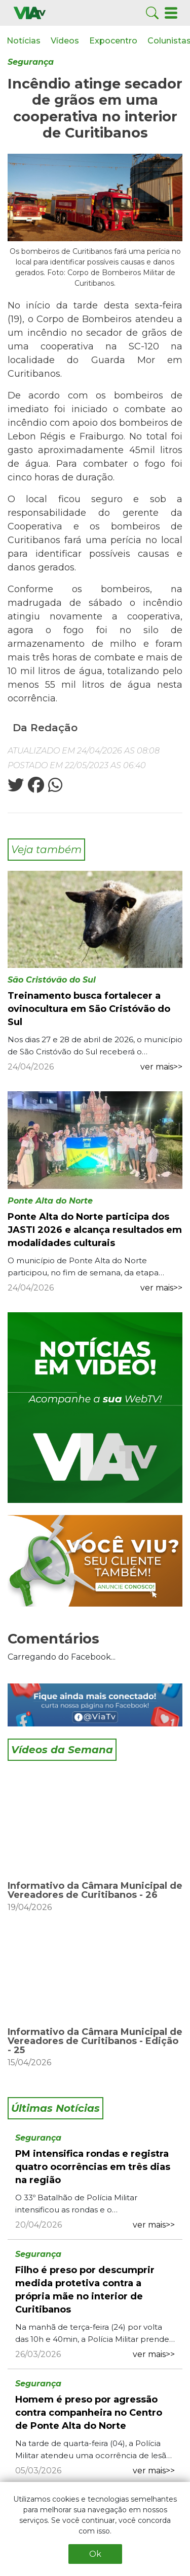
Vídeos (65, 41)
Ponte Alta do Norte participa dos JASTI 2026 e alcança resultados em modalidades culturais (95, 1230)
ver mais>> (161, 1067)
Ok (95, 2554)
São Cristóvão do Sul (52, 980)
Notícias (24, 41)
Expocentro (113, 41)
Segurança (31, 62)
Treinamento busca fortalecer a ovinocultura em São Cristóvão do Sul (89, 1009)
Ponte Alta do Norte (50, 1201)
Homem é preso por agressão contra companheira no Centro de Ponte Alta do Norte (88, 2412)
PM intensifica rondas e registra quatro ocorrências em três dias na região (92, 2167)
